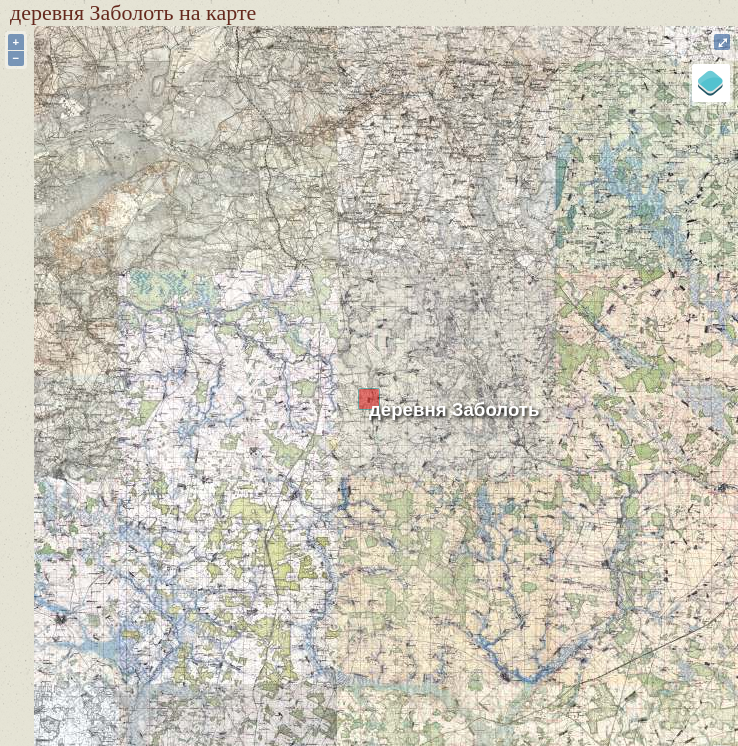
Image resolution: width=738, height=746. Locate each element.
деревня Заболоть (454, 409)
